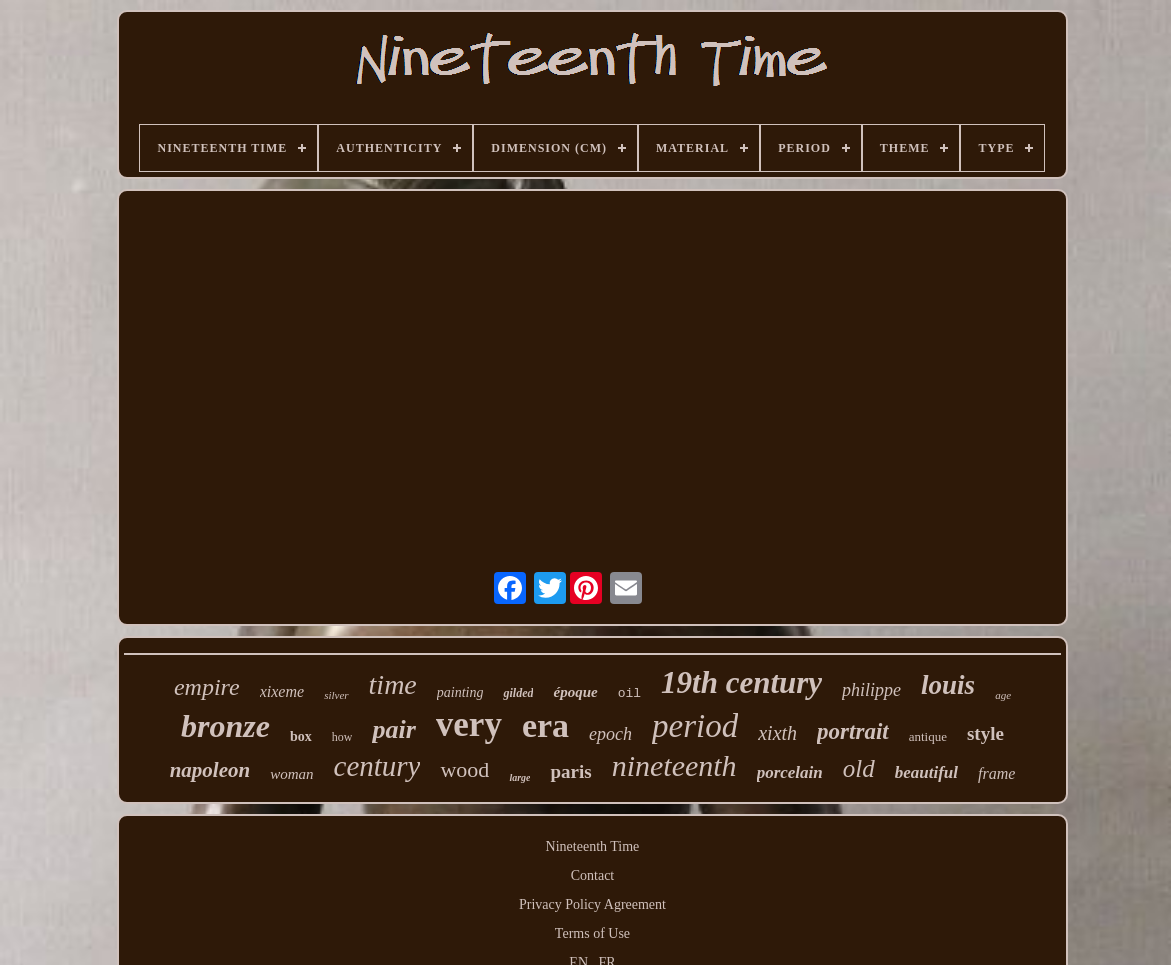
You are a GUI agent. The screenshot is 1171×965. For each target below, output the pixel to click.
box (301, 736)
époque (575, 692)
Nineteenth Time (593, 846)
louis (948, 685)
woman (291, 774)
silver (336, 695)
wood (464, 769)
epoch (610, 734)
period (695, 726)
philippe (871, 690)
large (519, 777)
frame (996, 773)
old (859, 768)
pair (393, 729)
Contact (593, 875)
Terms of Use (592, 933)
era (545, 725)
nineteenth (674, 765)
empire (207, 687)
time (393, 684)
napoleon (210, 770)
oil (629, 693)
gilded (518, 693)
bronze (225, 726)
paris (570, 771)
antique (928, 736)
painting (460, 692)
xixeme (282, 691)
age (1003, 695)
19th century (741, 682)
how (342, 737)
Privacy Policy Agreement (592, 904)
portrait (853, 731)
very (469, 724)
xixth (777, 733)
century (377, 766)
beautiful (926, 772)
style (985, 733)
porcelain (790, 772)
